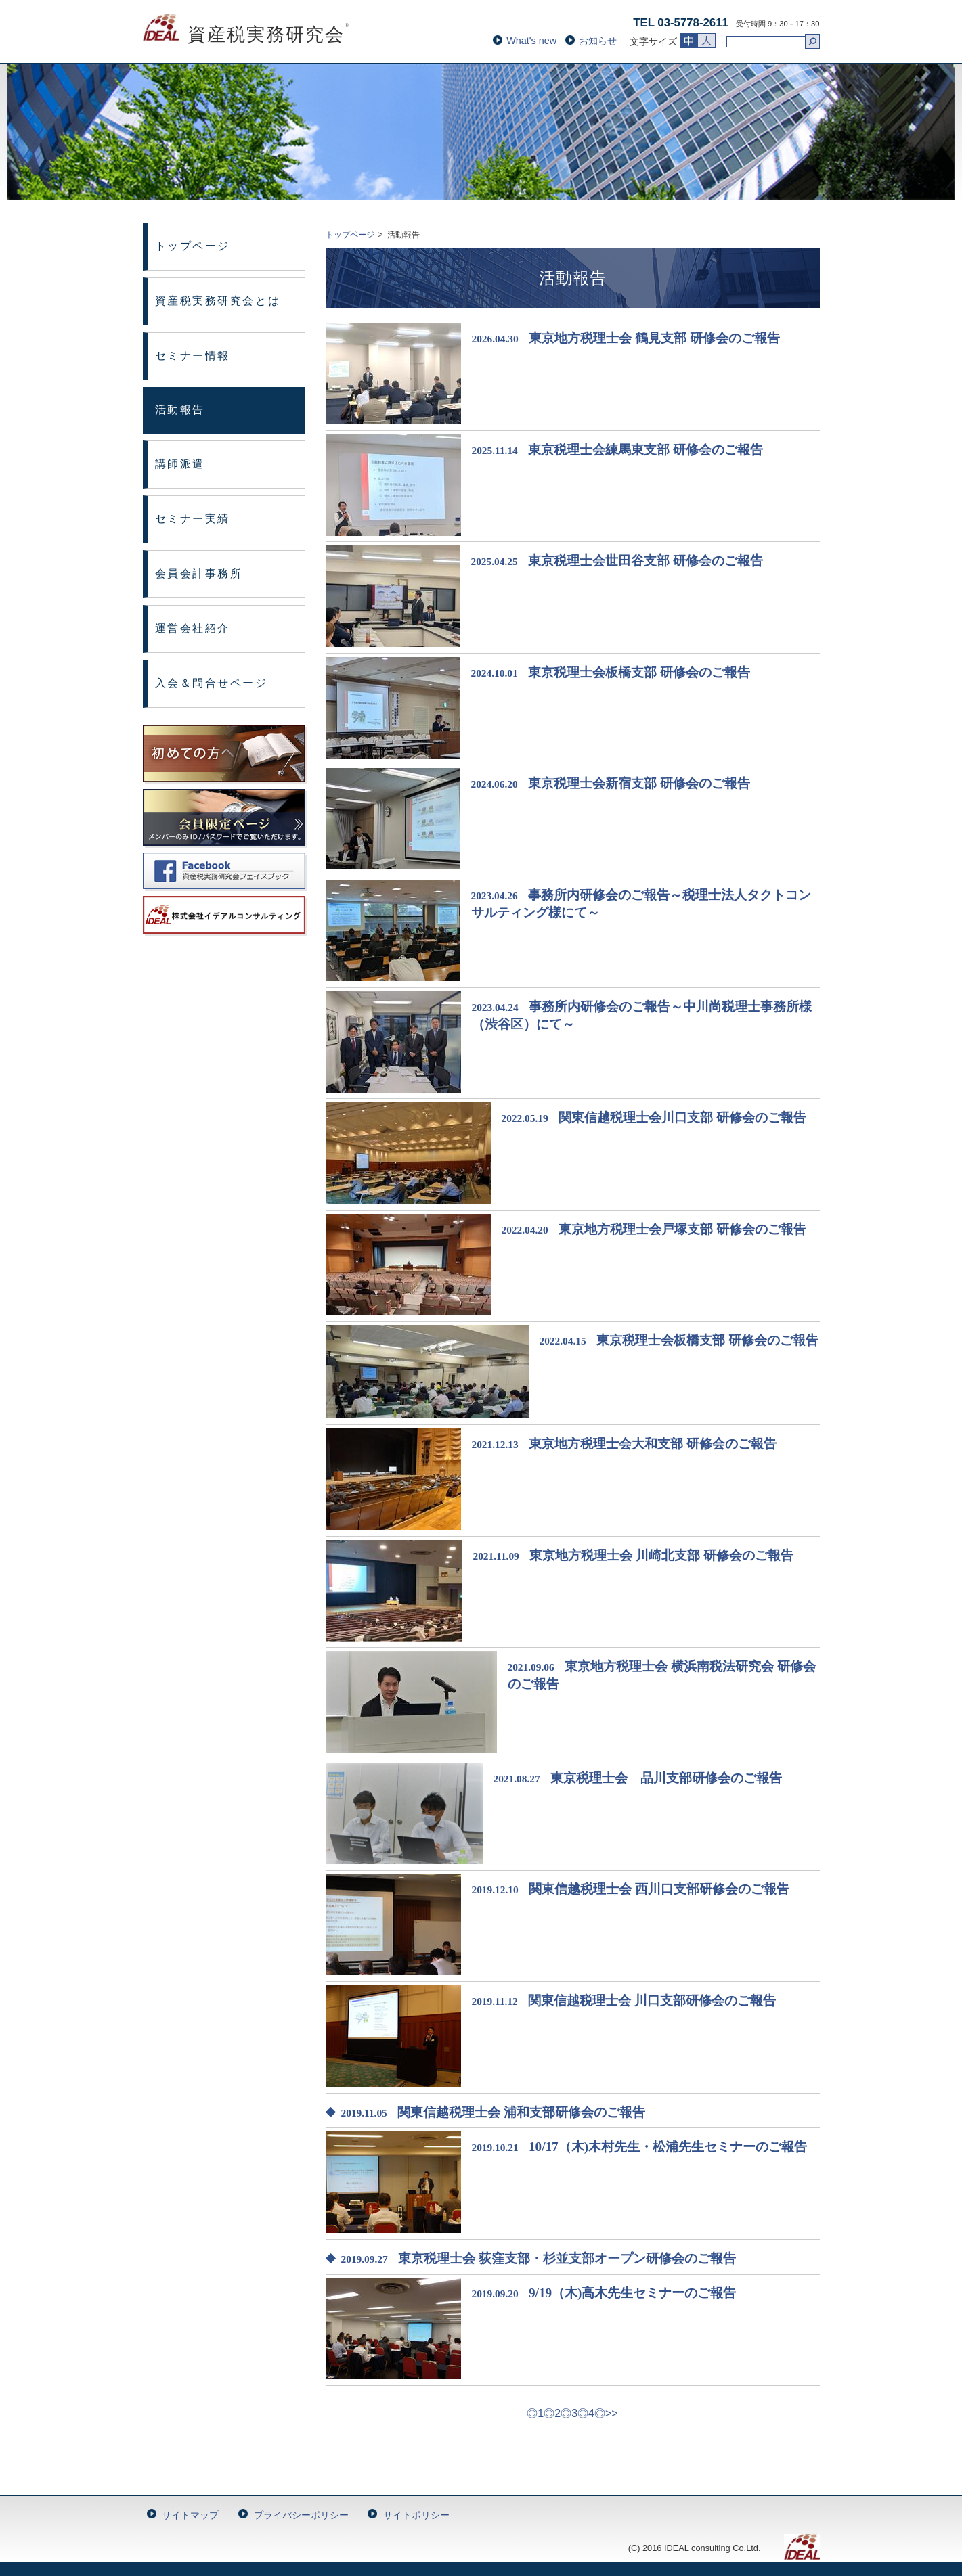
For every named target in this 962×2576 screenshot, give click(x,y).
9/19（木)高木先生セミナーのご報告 (633, 2293)
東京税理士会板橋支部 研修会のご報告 (639, 672)
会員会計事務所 (199, 573)
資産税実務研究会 (247, 34)
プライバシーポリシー (301, 2515)
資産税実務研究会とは (218, 301)
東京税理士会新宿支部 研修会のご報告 (639, 783)
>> (611, 2413)
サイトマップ (190, 2515)
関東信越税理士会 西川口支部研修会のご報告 (659, 1889)
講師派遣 (180, 464)
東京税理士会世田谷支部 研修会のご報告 (645, 560)
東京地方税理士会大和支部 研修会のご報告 (653, 1444)
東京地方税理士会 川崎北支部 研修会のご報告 (661, 1555)
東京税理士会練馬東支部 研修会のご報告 (645, 450)
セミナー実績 (192, 518)
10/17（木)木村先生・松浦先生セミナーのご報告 (668, 2147)
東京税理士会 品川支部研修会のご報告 (666, 1778)
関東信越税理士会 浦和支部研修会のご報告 (521, 2112)
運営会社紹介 (192, 628)
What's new (531, 40)
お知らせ (598, 40)
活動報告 (180, 409)
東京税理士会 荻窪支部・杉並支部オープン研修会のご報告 (567, 2258)
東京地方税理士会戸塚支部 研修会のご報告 (682, 1229)
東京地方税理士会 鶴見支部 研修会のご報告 (654, 338)
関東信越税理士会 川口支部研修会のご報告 (652, 2000)
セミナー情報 (192, 355)
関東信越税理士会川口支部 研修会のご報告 (682, 1117)
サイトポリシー (416, 2515)
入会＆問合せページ (211, 683)
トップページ (192, 246)
